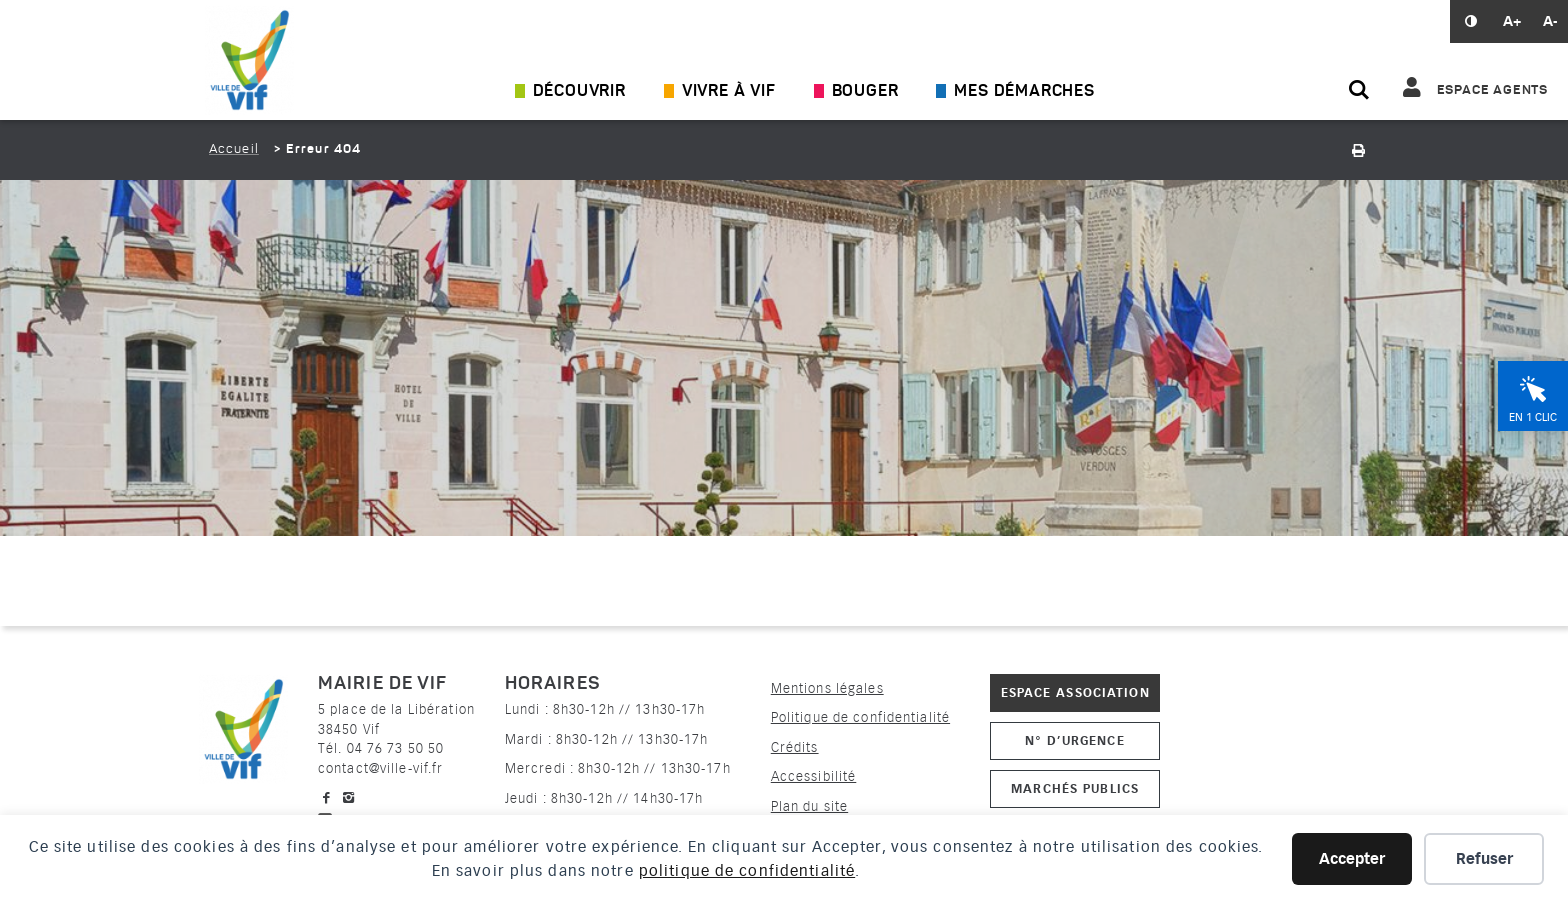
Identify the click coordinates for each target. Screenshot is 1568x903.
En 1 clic (1533, 417)
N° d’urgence (1074, 740)
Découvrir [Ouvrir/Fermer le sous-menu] (579, 92)
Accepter (1352, 859)
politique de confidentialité (747, 871)
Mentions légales (827, 688)
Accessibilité (814, 776)
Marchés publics (1075, 788)
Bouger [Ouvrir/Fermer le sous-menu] (865, 92)
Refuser (1484, 859)
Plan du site (809, 806)
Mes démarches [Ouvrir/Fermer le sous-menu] (1024, 92)
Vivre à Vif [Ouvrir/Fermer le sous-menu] (729, 92)
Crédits (795, 747)
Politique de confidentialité (860, 717)
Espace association (1075, 692)
